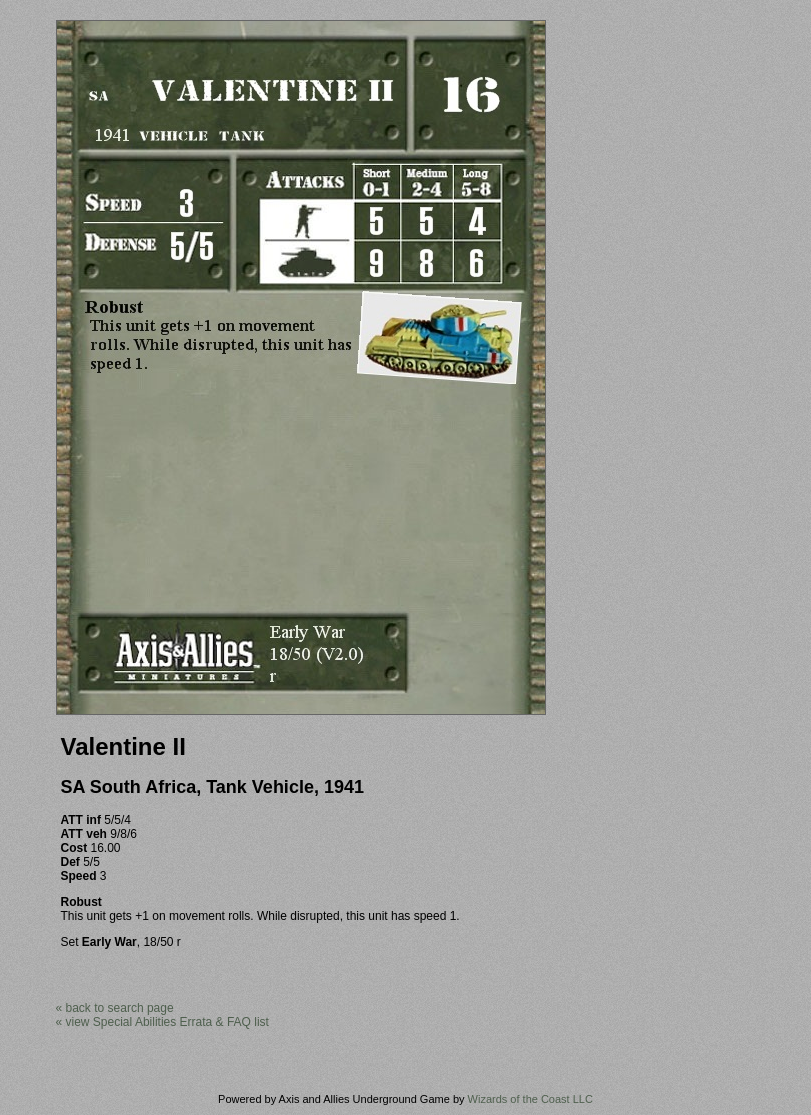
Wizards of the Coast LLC (530, 1099)
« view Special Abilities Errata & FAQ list (162, 1022)
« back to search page (115, 1008)
